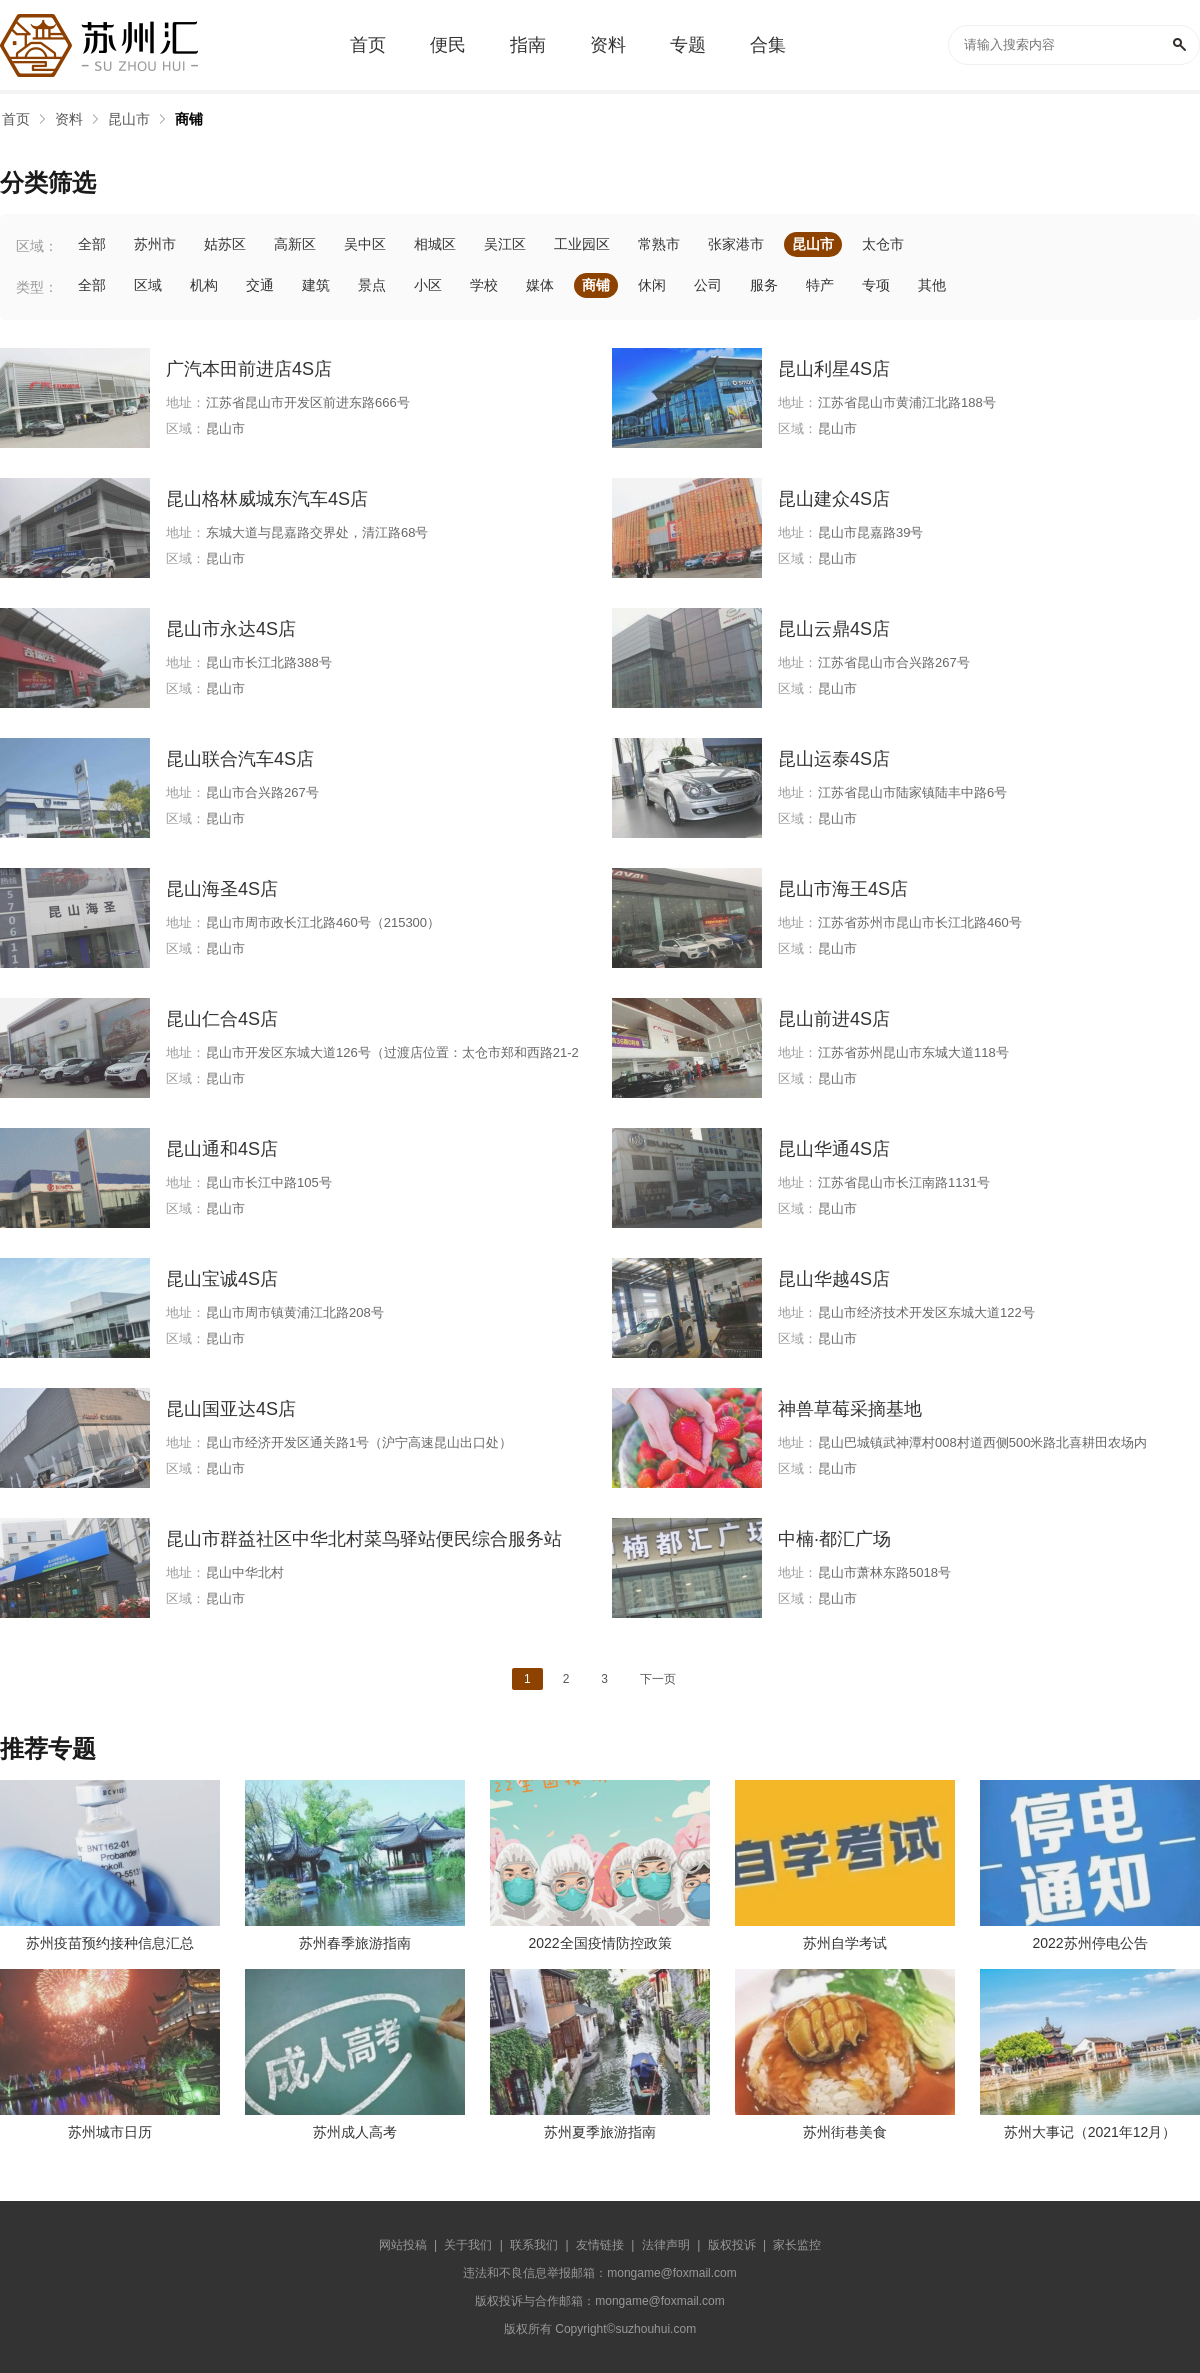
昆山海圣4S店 (222, 889)
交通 (260, 285)
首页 (16, 119)
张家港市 (736, 244)
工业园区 (582, 244)
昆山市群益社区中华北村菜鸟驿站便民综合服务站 (364, 1539)
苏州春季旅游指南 (355, 1943)
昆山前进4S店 (834, 1019)
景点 (372, 285)
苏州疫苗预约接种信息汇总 (110, 1943)
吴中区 (365, 244)
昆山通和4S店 (222, 1149)
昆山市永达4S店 (231, 629)
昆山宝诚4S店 (222, 1279)
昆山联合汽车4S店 (240, 759)
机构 (204, 285)
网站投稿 (403, 2245)
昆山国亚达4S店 (231, 1409)
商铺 (189, 119)
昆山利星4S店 (834, 369)
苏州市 (155, 244)
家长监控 (797, 2245)
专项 (876, 285)
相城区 (435, 244)
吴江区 (505, 244)
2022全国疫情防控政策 (599, 1943)
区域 (148, 285)
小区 (428, 285)
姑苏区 (225, 244)
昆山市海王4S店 (843, 889)
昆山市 (129, 119)
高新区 (295, 244)
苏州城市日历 (110, 2132)
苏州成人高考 (355, 2132)
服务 (764, 285)
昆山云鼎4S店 (834, 629)
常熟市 (659, 244)
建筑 (316, 285)
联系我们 (534, 2245)
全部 (92, 244)
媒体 (540, 285)
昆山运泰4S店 (834, 759)
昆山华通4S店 (834, 1149)
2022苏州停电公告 (1089, 1943)
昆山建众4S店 (834, 499)
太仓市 (883, 244)
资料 (69, 119)
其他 (932, 285)
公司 (708, 285)
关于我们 (468, 2245)
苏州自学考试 (845, 1943)
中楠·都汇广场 (834, 1539)
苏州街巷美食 (845, 2132)
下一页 (658, 1679)
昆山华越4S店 (834, 1279)
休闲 (652, 285)
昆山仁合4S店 (222, 1019)
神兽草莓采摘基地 (850, 1409)
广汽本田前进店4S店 (249, 369)
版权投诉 (732, 2245)
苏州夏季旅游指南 (600, 2132)
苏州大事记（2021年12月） (1090, 2132)
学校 (484, 285)
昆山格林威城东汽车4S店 (267, 499)
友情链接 (600, 2245)
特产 (820, 285)
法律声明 (666, 2245)
